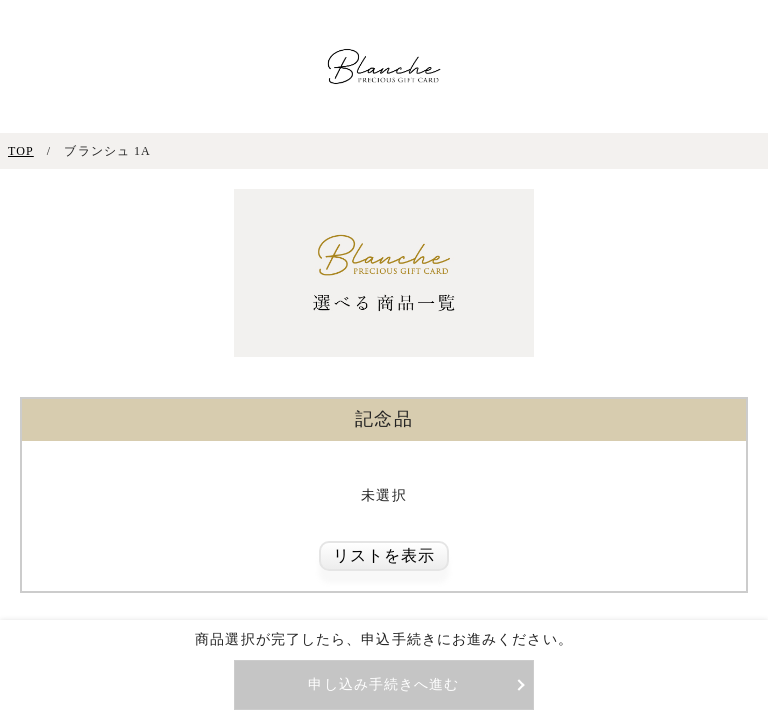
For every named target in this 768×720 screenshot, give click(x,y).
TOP (21, 151)
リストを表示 (384, 555)
